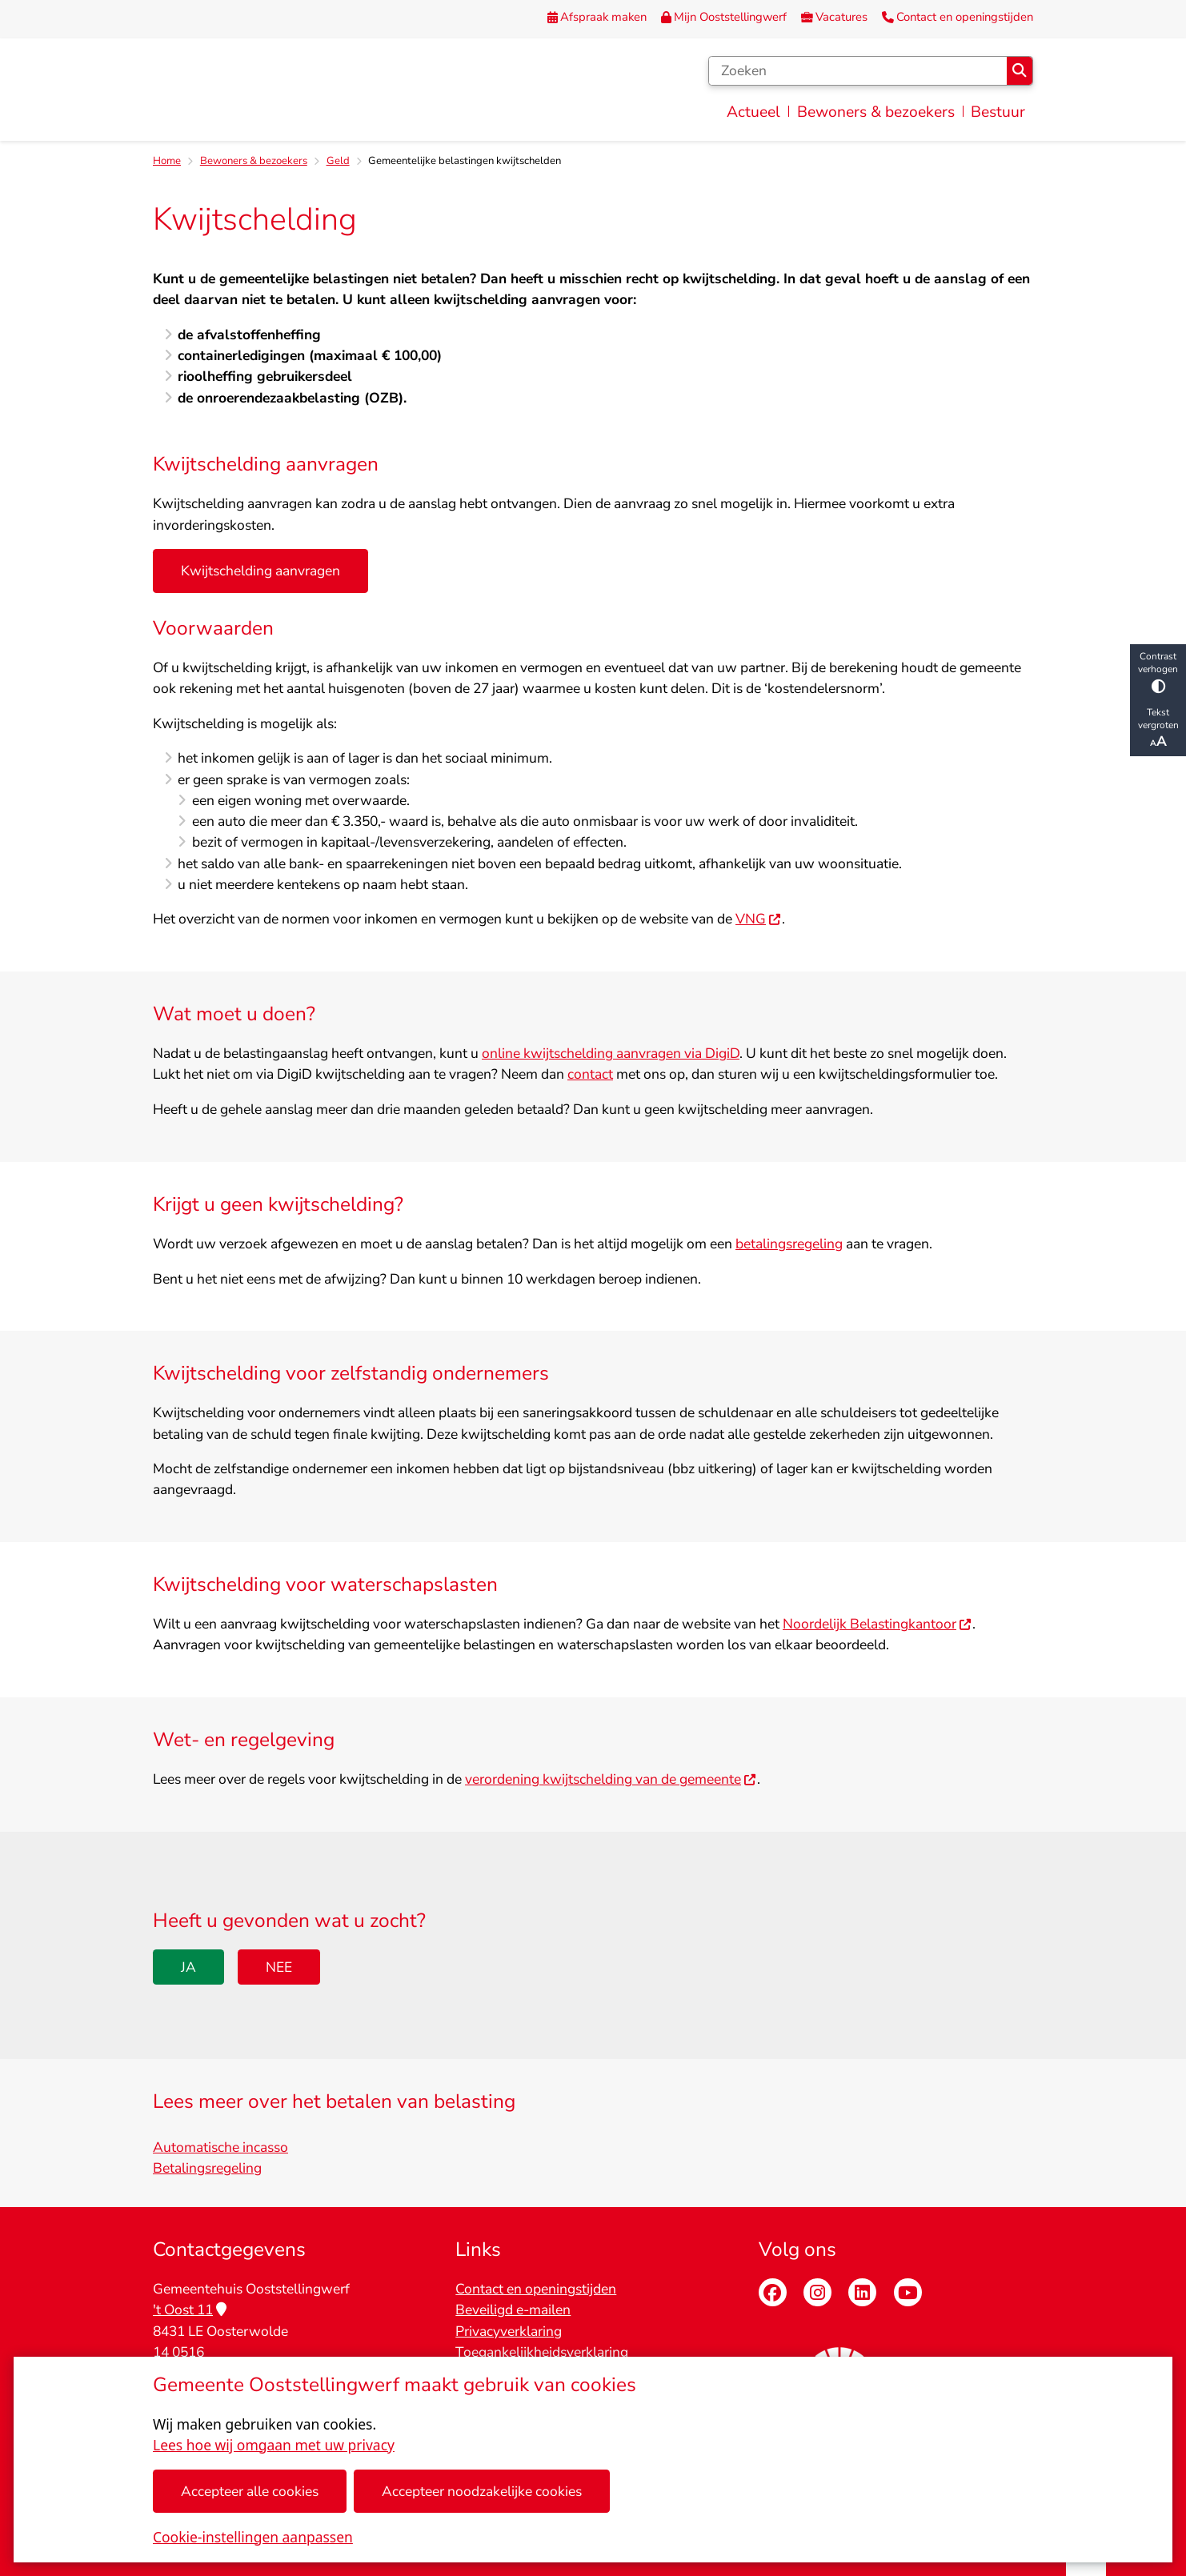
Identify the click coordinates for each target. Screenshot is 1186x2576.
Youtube (908, 2292)
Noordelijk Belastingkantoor (877, 1624)
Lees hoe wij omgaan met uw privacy (274, 2444)
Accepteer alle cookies (250, 2491)
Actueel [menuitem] (753, 112)
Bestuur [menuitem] (998, 112)
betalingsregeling (789, 1243)
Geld (338, 161)
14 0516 (178, 2352)
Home (167, 161)
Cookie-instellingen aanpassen (253, 2536)
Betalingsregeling (207, 2167)
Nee (279, 1967)
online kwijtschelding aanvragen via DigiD (610, 1054)
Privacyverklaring (508, 2331)
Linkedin (862, 2292)
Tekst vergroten (1158, 728)
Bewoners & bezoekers (253, 161)
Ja (188, 1967)
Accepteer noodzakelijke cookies (482, 2491)
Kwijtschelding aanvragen (260, 571)
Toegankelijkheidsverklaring (541, 2352)
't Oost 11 (189, 2309)
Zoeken (1019, 70)
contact (590, 1074)
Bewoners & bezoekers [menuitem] (876, 112)
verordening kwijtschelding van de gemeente (611, 1779)
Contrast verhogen (1158, 672)
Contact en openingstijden (535, 2288)
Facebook (773, 2292)
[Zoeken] (858, 71)
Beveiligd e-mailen (513, 2309)
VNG (758, 919)
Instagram (817, 2292)
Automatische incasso (220, 2147)
